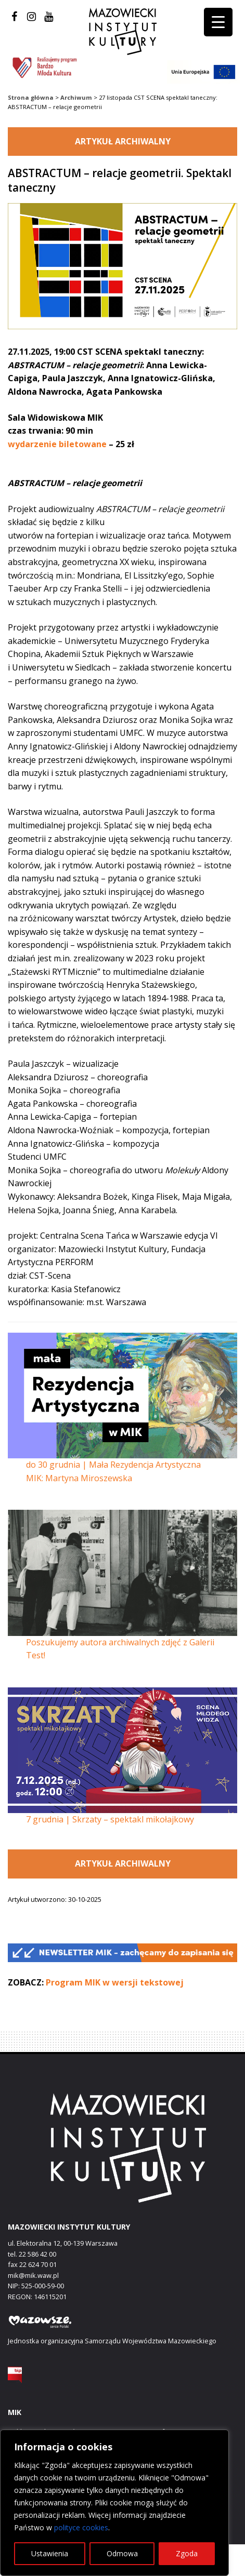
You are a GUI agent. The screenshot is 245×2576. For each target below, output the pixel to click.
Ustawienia (49, 2553)
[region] (114, 2503)
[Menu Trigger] (218, 22)
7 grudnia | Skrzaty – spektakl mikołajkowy (110, 1819)
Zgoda (187, 2553)
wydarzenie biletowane (57, 444)
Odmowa (122, 2553)
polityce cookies (81, 2527)
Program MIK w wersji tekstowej (115, 1982)
